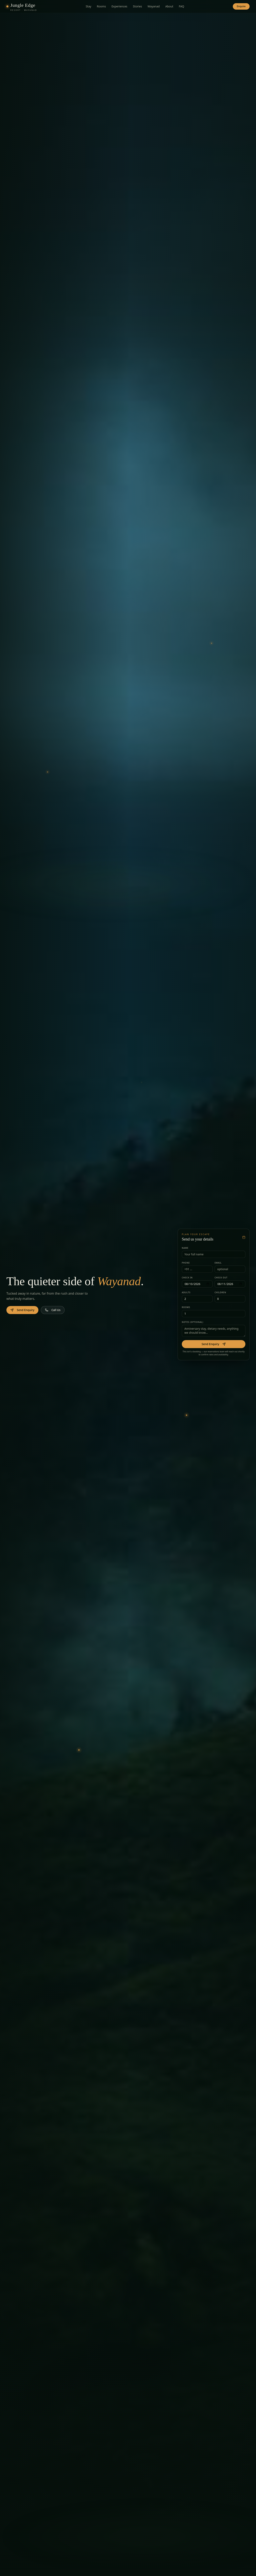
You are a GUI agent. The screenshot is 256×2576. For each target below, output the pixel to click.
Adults (186, 1292)
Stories (137, 6)
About (169, 6)
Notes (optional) (192, 1322)
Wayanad (154, 6)
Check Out (221, 1277)
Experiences (119, 6)
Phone (186, 1262)
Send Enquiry (22, 1310)
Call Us (52, 1310)
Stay (88, 6)
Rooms (101, 6)
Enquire (241, 6)
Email (218, 1262)
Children (220, 1292)
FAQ (181, 6)
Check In (187, 1277)
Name (185, 1248)
